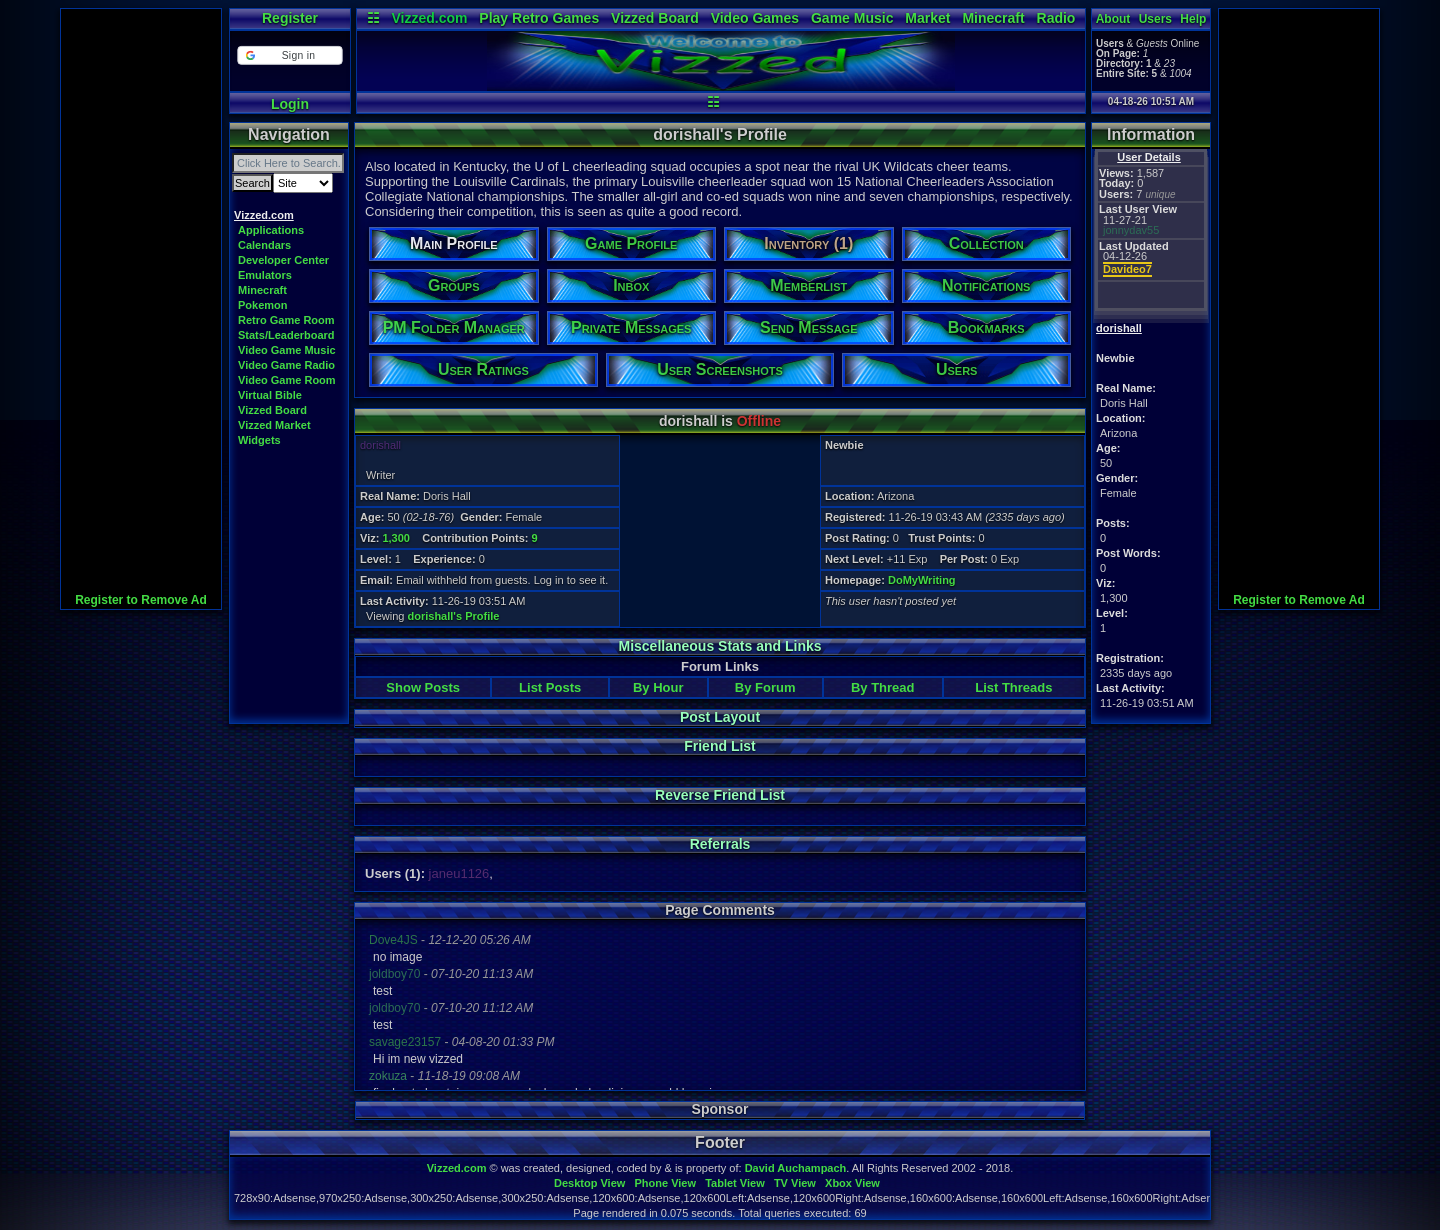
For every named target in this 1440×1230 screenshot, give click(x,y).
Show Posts (423, 687)
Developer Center (283, 260)
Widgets (259, 440)
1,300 (396, 538)
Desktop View (589, 1183)
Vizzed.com (429, 18)
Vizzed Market (274, 425)
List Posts (550, 687)
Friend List (720, 746)
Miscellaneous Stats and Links (719, 646)
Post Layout (720, 717)
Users (1155, 19)
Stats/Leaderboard (286, 335)
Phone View (665, 1183)
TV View (795, 1183)
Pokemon (263, 305)
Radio (1056, 18)
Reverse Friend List (720, 795)
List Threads (1013, 687)
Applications (271, 230)
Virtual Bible (270, 395)
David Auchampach (796, 1168)
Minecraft (993, 18)
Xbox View (852, 1183)
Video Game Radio (286, 365)
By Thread (883, 687)
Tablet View (735, 1183)
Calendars (264, 245)
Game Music (852, 18)
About (1113, 19)
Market (927, 18)
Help (1193, 19)
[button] (289, 55)
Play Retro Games (539, 18)
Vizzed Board (655, 18)
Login (290, 104)
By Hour (658, 687)
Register (290, 18)
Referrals (720, 844)
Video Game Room (287, 380)
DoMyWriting (922, 580)
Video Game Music (287, 350)
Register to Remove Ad (141, 600)
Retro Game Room (286, 320)
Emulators (265, 275)
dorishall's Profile (454, 616)
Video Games (755, 18)
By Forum (765, 687)
